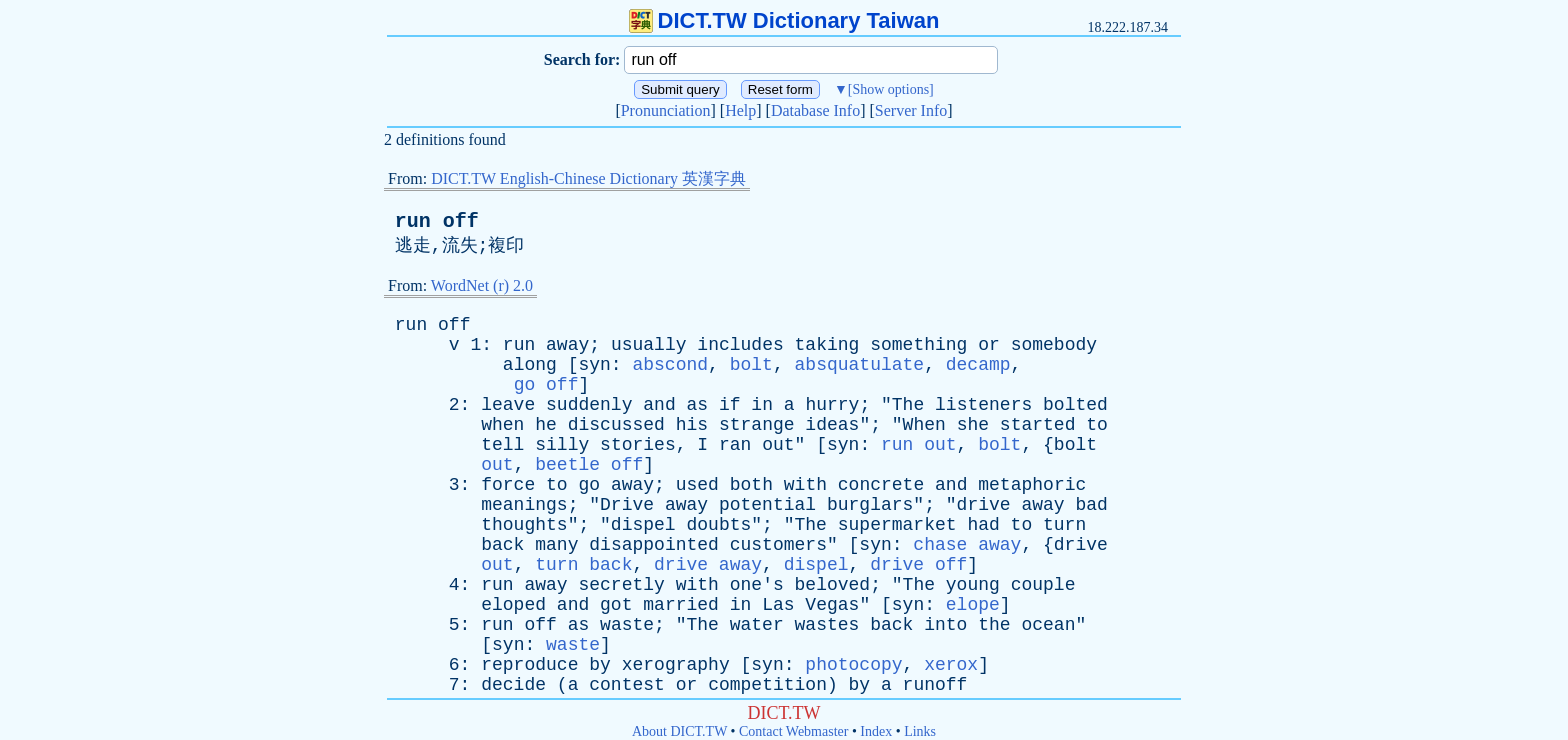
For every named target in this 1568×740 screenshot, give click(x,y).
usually (649, 345)
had (983, 525)
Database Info (815, 110)
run (411, 325)
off (454, 325)
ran (735, 445)
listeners (983, 405)
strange (757, 425)
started (1038, 425)
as (698, 405)
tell (502, 445)
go (589, 485)
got (616, 605)
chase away (967, 545)
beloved (833, 585)
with (805, 485)
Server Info (911, 110)
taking (827, 345)
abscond (670, 365)
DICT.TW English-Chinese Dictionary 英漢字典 (588, 178)
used (697, 485)
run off (437, 221)
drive (984, 505)
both (751, 485)
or (989, 345)
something (918, 345)
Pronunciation (666, 110)
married (681, 605)
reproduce (529, 665)
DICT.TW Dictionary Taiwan (784, 20)
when (502, 425)
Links (920, 731)
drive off (918, 565)
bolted (1075, 405)
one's (757, 585)
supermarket (897, 525)
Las (778, 605)
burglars (870, 505)
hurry (832, 405)
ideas (832, 425)
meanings (524, 505)
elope (973, 605)
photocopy (853, 665)
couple (1043, 585)
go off (546, 385)
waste (627, 625)
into (945, 625)
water (757, 625)
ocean (1048, 625)
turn (1064, 525)
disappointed (654, 545)
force (508, 485)
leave (508, 405)
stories (638, 445)
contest (627, 685)
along (530, 365)
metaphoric (1032, 485)
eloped (513, 605)
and (659, 405)
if (730, 405)
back (502, 545)
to (1097, 425)
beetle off (589, 465)
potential (767, 505)
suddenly (589, 405)
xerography (676, 665)
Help (740, 110)
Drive (627, 505)
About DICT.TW (679, 731)
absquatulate (860, 365)
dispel (643, 525)
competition (767, 685)
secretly (621, 585)
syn (594, 365)
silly (562, 445)
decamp (978, 365)
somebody (1054, 345)
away (567, 345)
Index (876, 731)
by (600, 665)
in (762, 405)
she (973, 425)
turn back (583, 565)
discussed (616, 425)
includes (740, 345)
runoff (935, 685)
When (924, 425)
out (778, 445)
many (556, 545)
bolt (751, 365)
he (546, 425)
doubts (718, 525)
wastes (827, 625)
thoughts (524, 525)
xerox (951, 665)
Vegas (832, 605)
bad (1091, 505)
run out (919, 445)
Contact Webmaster (793, 731)
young (973, 585)
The (908, 405)
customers (778, 545)
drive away (708, 565)
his (692, 425)
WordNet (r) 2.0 (482, 285)
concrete (881, 485)
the (994, 625)
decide (513, 685)
